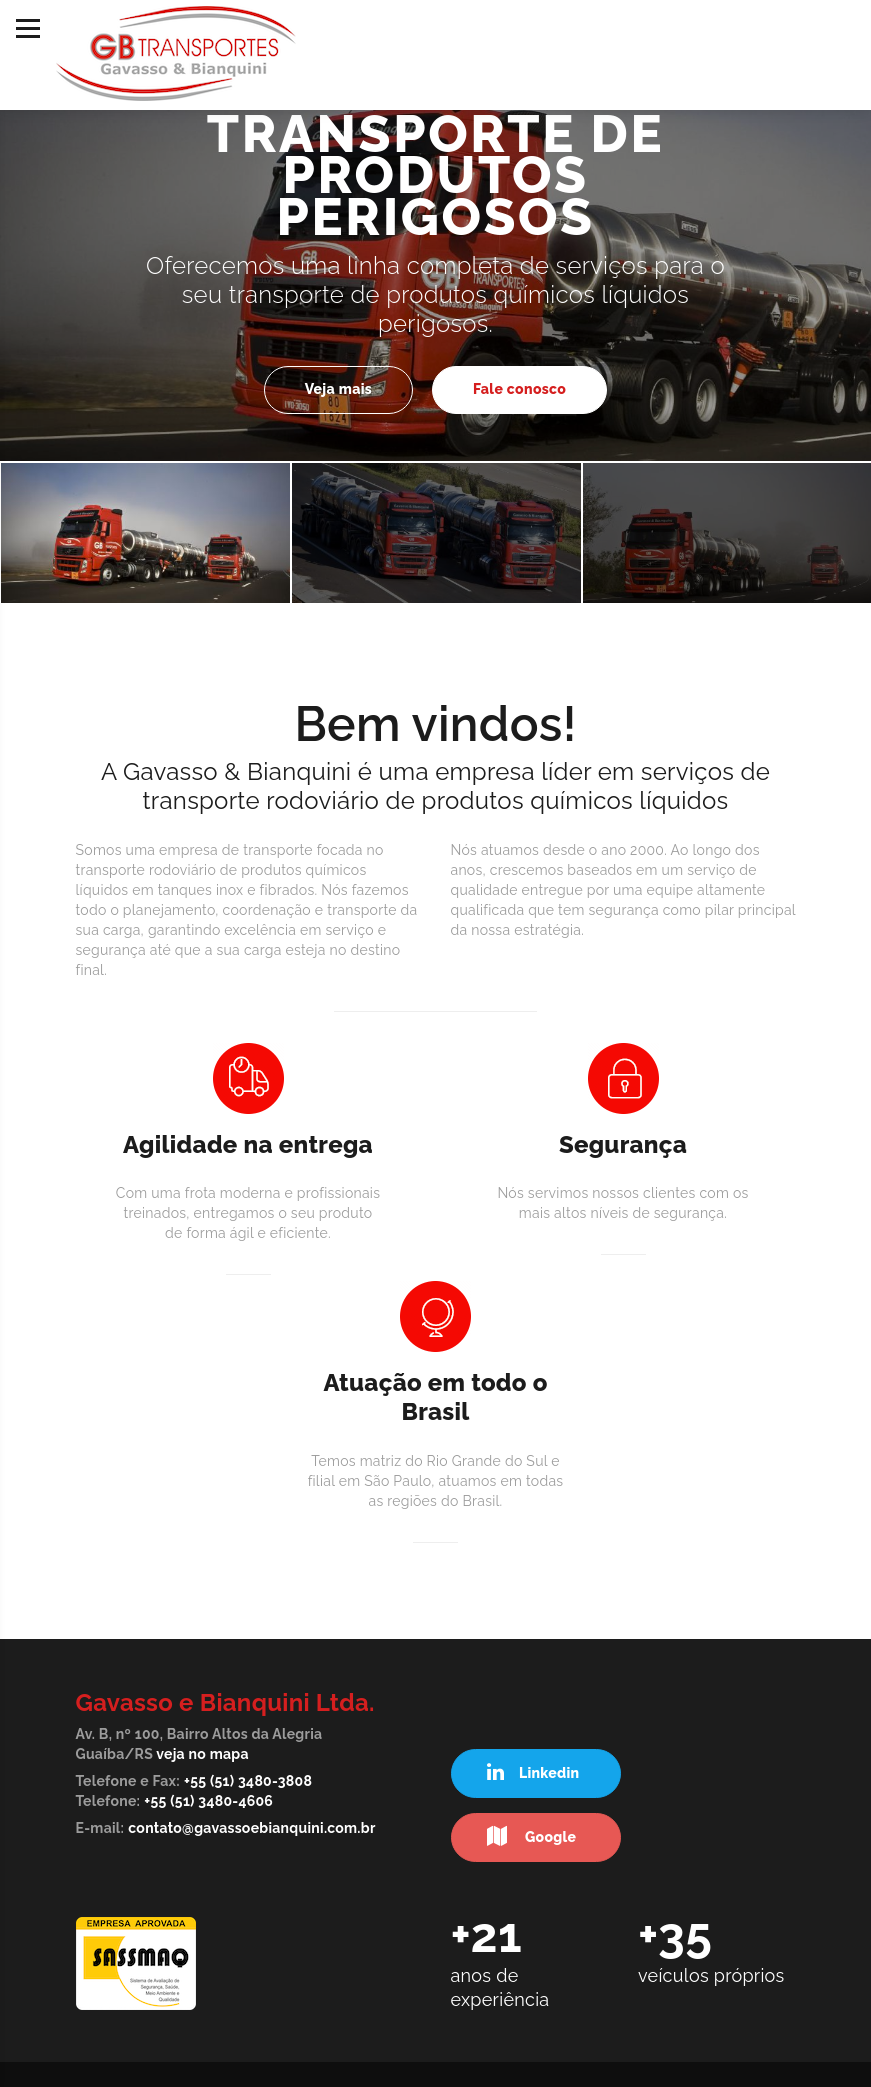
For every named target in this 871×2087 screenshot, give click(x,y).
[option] (435, 258)
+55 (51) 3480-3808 (248, 1781)
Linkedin (533, 1772)
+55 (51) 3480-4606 (208, 1801)
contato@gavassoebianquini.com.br (251, 1828)
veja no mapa (202, 1754)
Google (532, 1836)
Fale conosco (519, 389)
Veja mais (338, 389)
